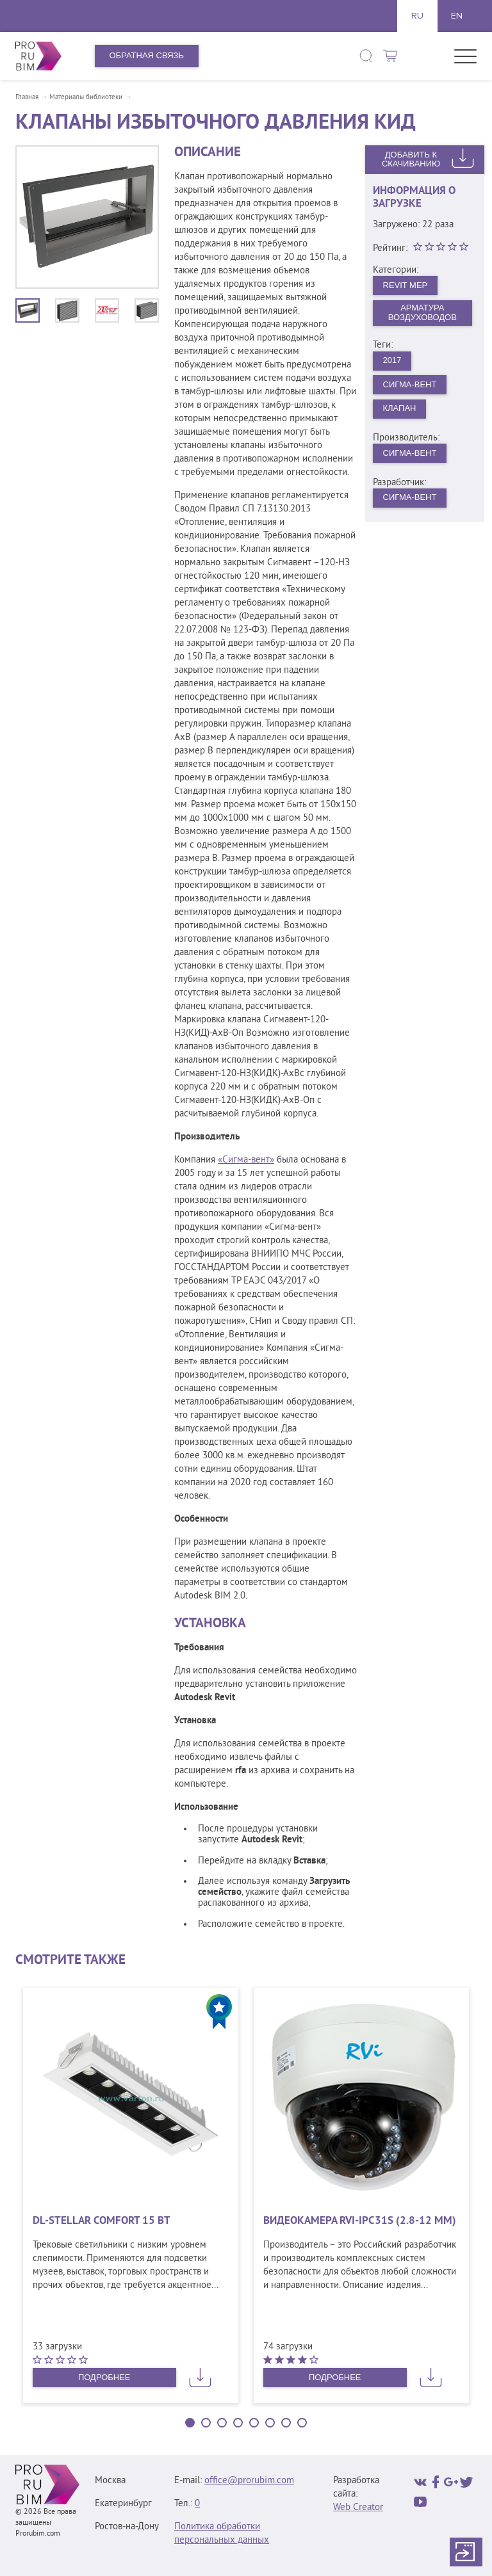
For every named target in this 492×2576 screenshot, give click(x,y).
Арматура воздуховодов (422, 312)
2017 (392, 360)
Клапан (399, 408)
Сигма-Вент (410, 384)
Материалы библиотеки (85, 97)
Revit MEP (405, 285)
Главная (26, 97)
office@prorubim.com (249, 2481)
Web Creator (358, 2508)
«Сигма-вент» (246, 1160)
